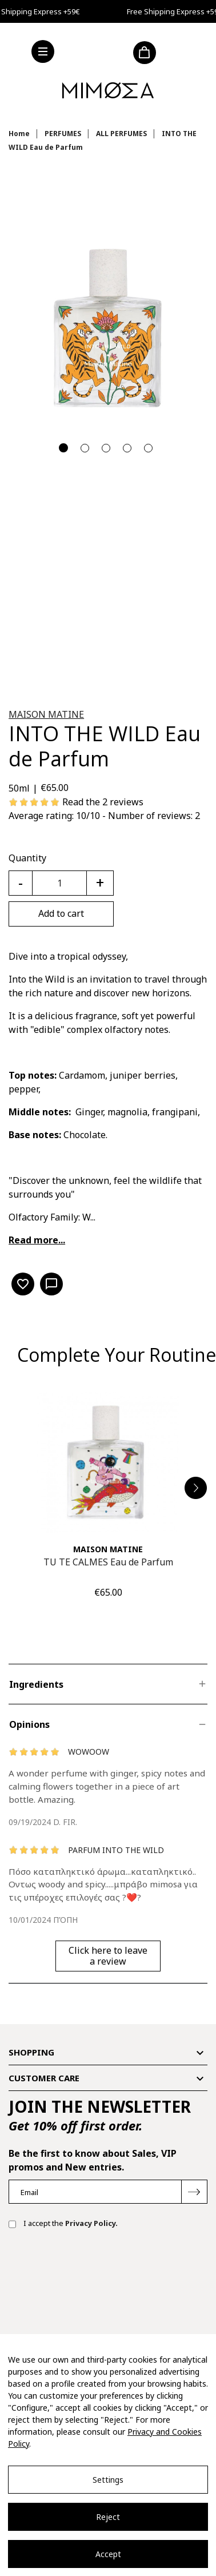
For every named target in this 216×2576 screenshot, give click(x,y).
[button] (196, 1488)
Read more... (37, 1240)
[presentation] (95, 2274)
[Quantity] (59, 883)
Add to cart (61, 913)
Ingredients (36, 1684)
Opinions (29, 1724)
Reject (108, 2516)
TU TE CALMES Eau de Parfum (108, 1562)
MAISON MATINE (46, 714)
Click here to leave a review (108, 1955)
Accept (108, 2554)
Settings (108, 2479)
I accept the (63, 2224)
